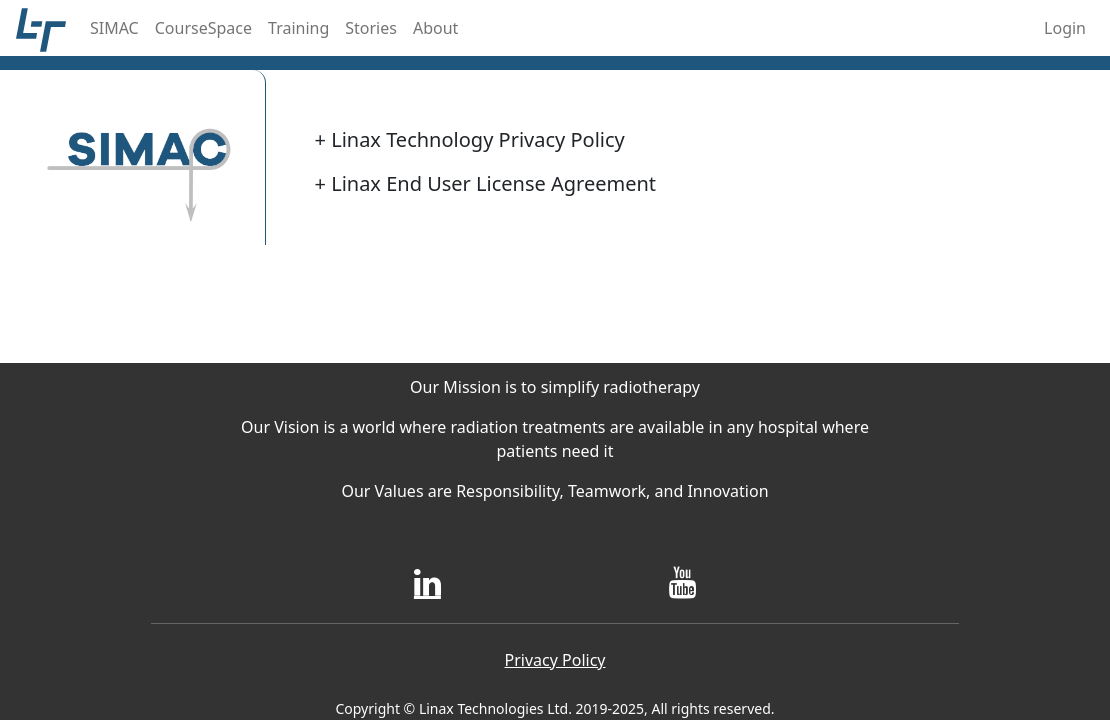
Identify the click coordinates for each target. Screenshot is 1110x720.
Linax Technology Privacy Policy (470, 139)
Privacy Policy (555, 660)
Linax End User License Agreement (486, 183)
